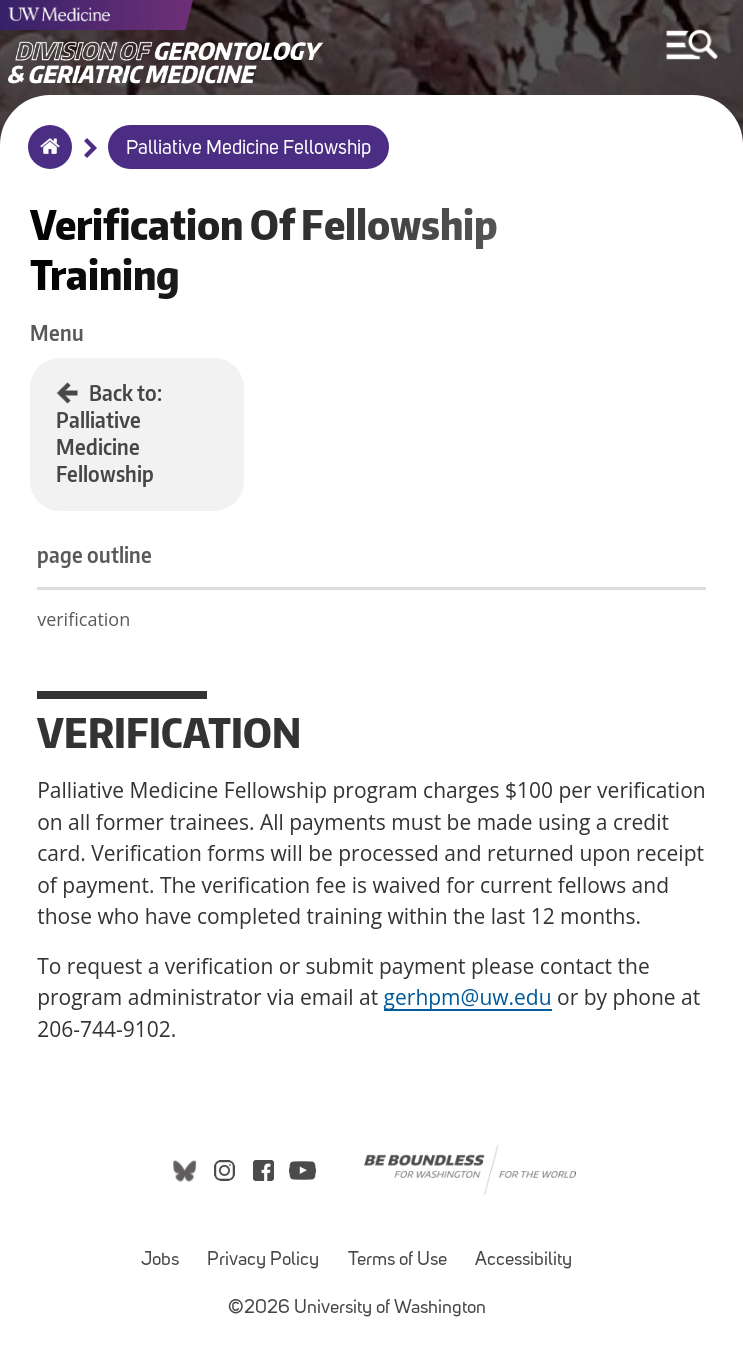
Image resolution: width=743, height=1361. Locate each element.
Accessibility (523, 1260)
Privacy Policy (263, 1260)
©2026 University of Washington (357, 1308)
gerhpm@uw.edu (468, 997)
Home (45, 160)
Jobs (160, 1260)
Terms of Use (397, 1260)
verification (83, 619)
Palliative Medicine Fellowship (248, 149)
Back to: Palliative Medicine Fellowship (109, 433)
